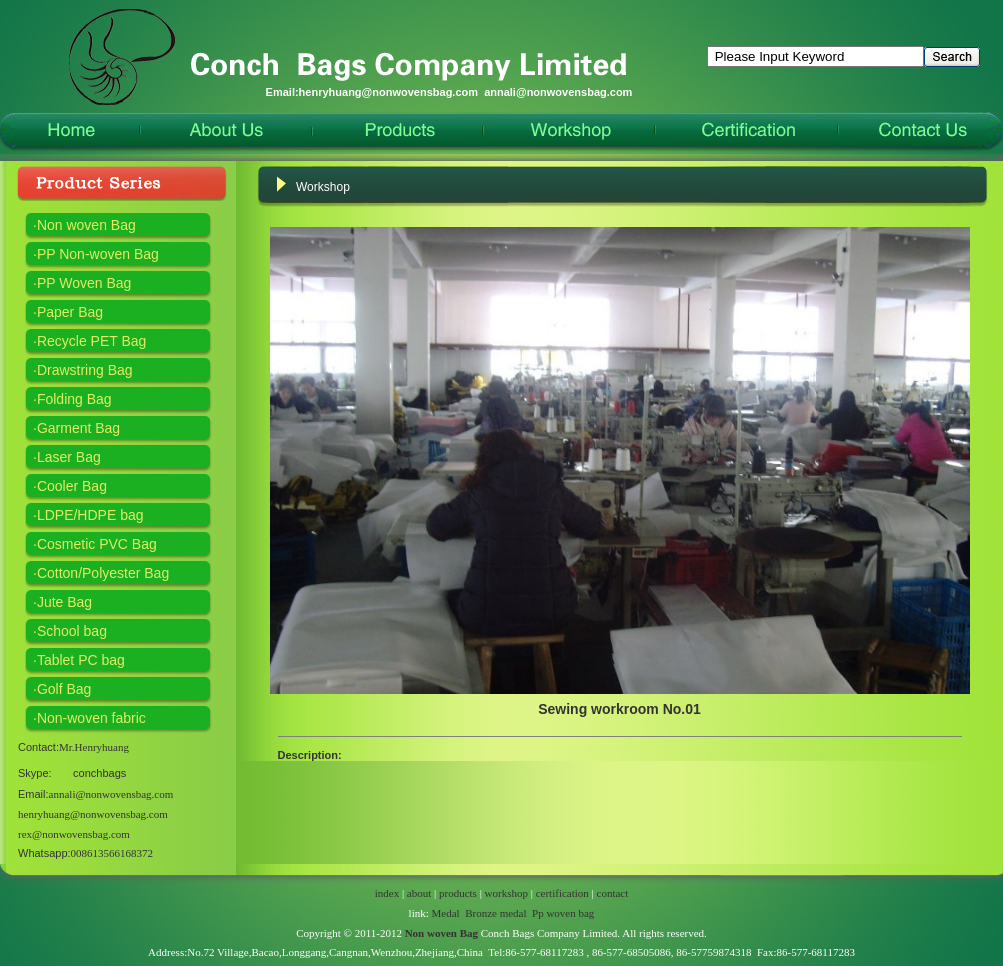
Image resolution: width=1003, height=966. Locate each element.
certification (562, 893)
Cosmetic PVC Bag (97, 544)
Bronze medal (495, 913)
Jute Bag (64, 602)
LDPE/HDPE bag (90, 515)
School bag (72, 631)
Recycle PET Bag (91, 341)
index (387, 893)
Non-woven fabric (91, 718)
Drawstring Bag (85, 370)
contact (613, 893)
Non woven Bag (86, 225)
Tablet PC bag (81, 660)
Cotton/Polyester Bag (103, 573)
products (458, 893)
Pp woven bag (563, 913)
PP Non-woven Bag (98, 254)
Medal (446, 913)
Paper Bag (70, 312)
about (419, 893)
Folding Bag (74, 399)
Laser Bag (69, 457)
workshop (506, 893)
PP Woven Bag (84, 283)
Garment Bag (78, 428)
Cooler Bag (72, 486)
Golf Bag (64, 689)
